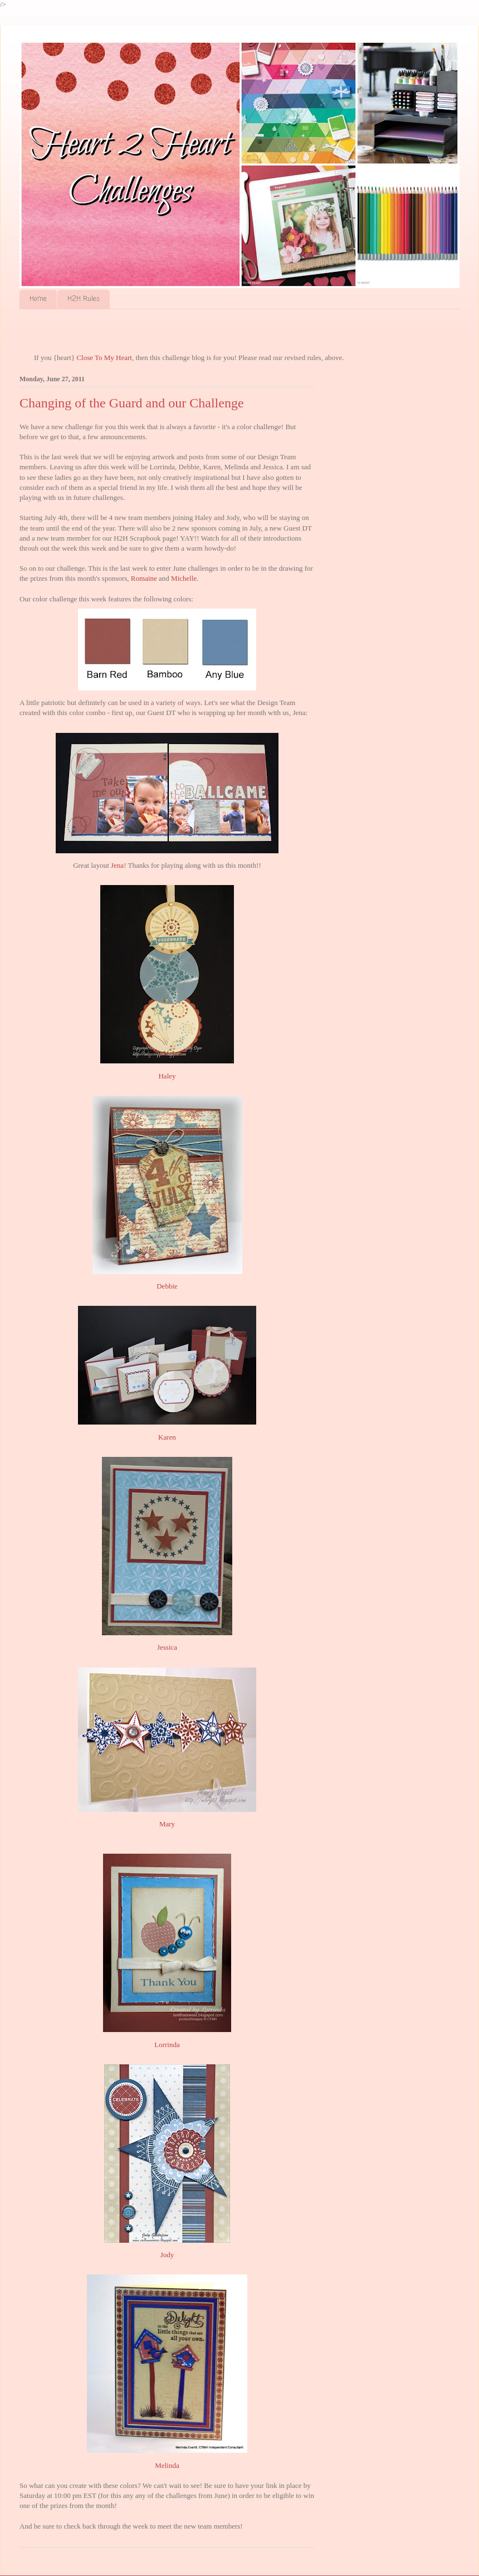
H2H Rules (83, 299)
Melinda (167, 2465)
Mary (167, 1824)
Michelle (184, 578)
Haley (166, 1076)
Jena (117, 865)
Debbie (167, 1286)
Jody (167, 2255)
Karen (167, 1437)
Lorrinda (166, 2044)
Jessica (167, 1647)
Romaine (144, 578)
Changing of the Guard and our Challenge (131, 403)
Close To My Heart (104, 357)
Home (38, 299)
